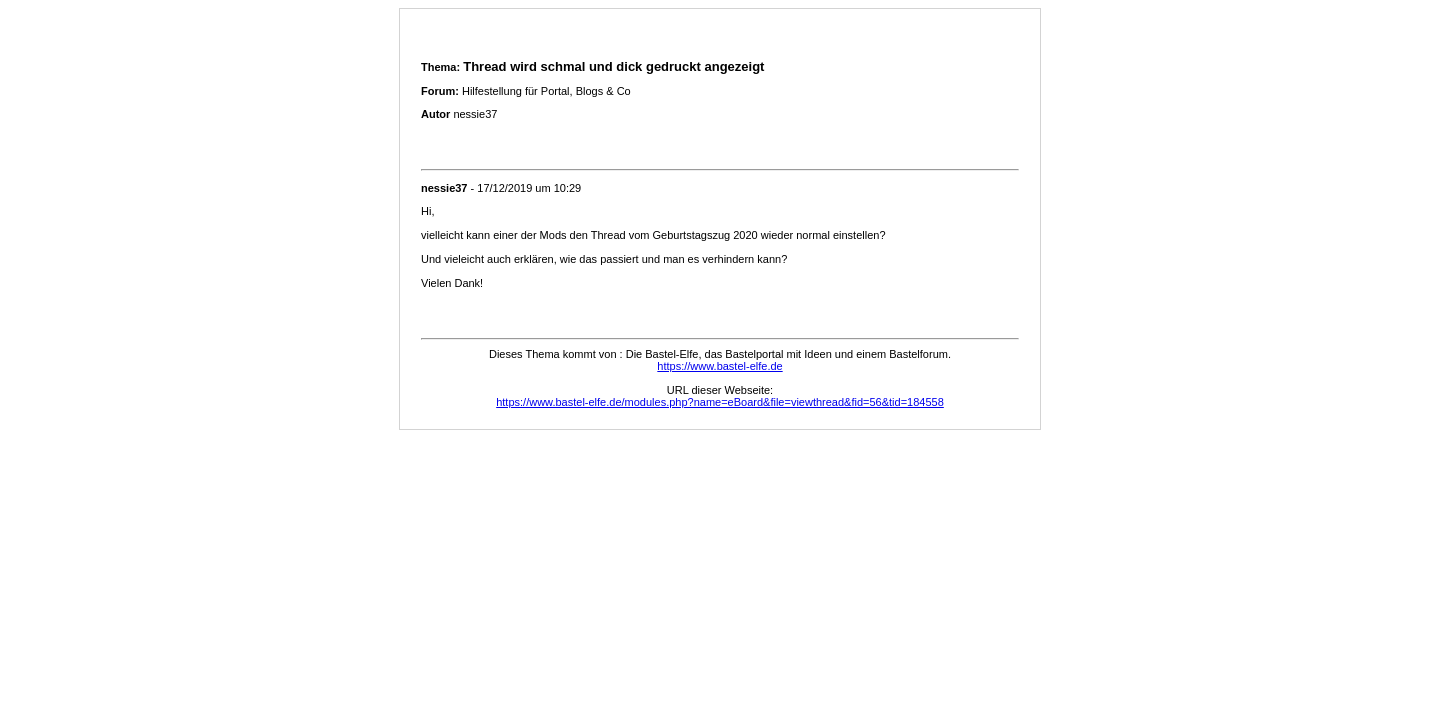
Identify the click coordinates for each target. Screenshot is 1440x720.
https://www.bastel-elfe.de (719, 366)
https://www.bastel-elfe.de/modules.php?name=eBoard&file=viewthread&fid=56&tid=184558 (720, 402)
